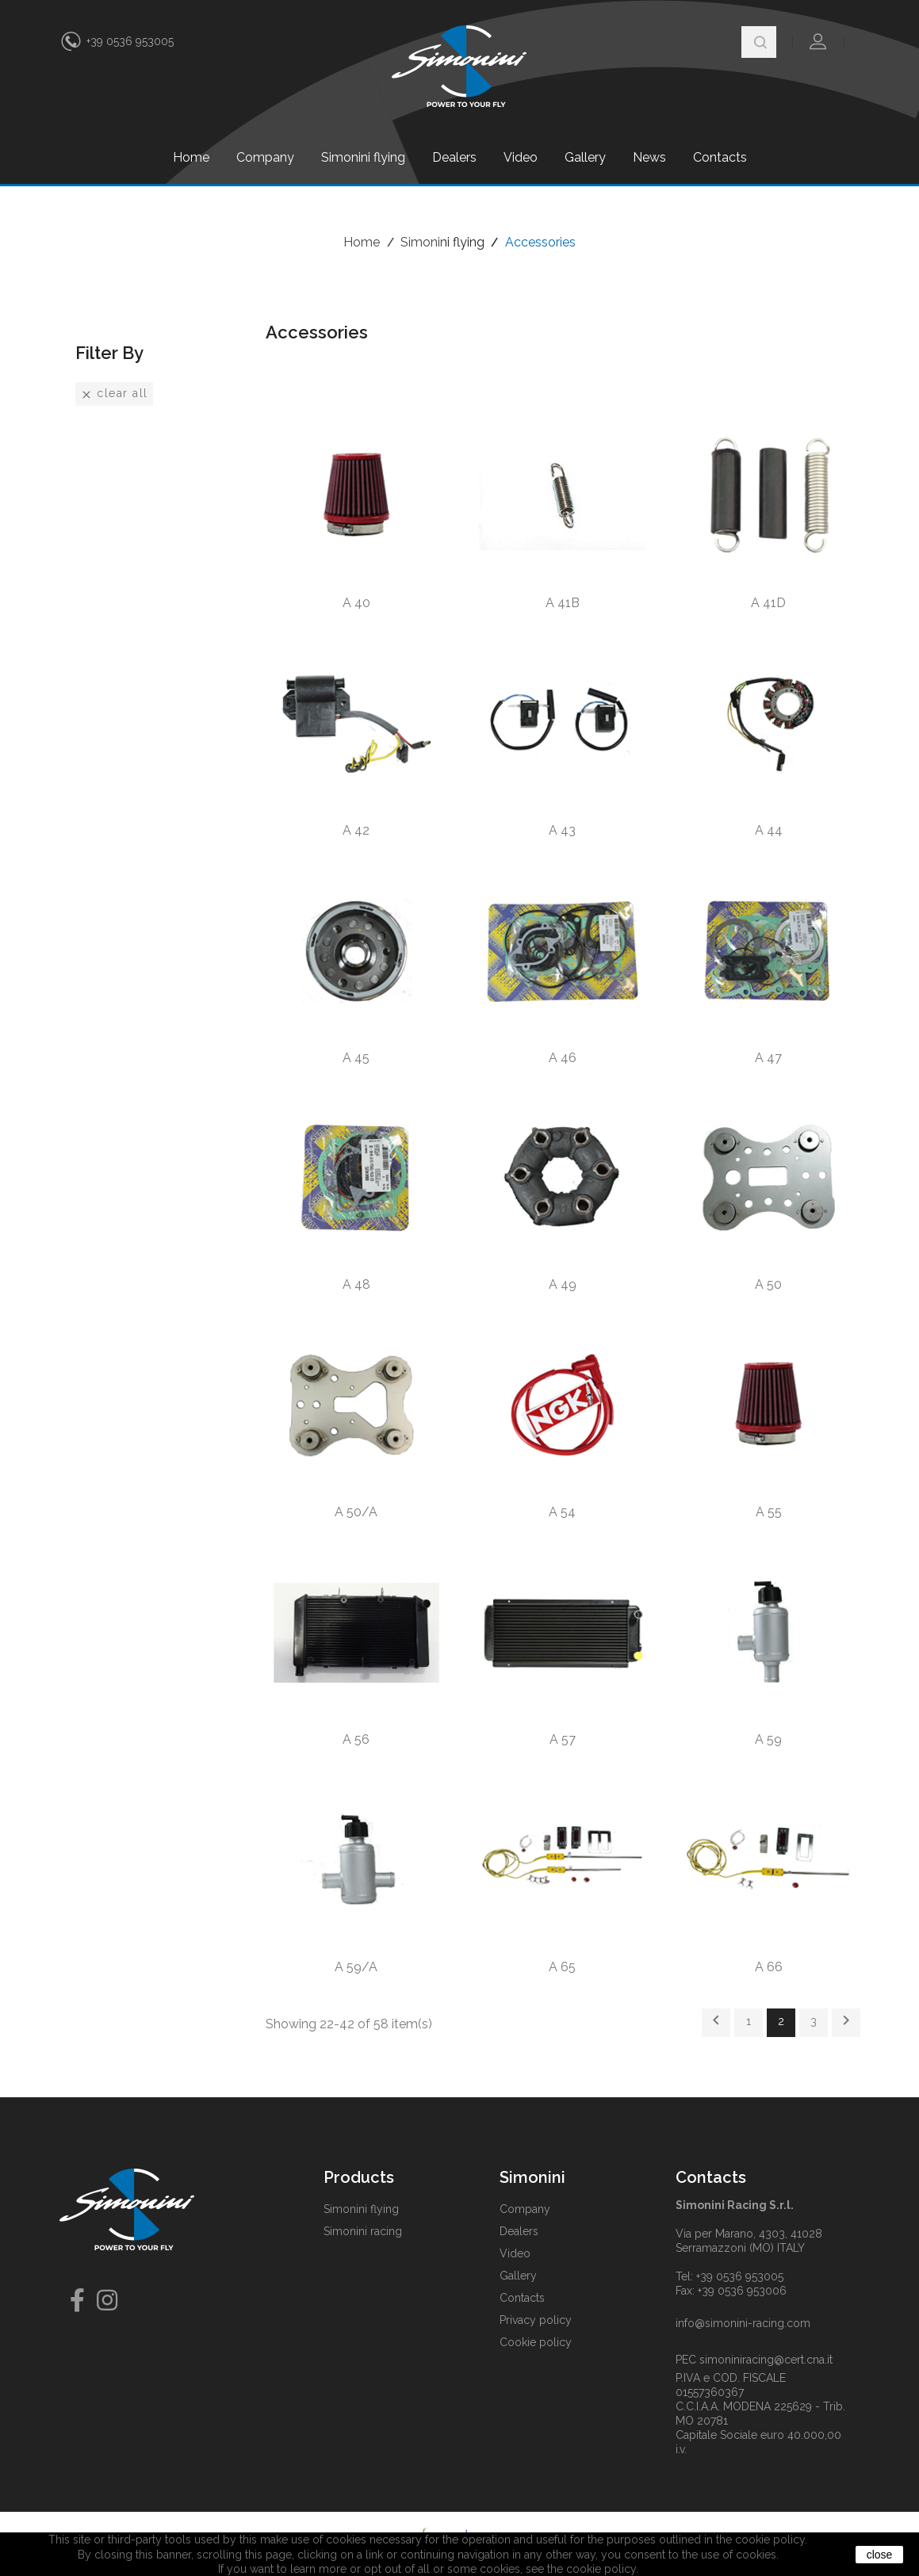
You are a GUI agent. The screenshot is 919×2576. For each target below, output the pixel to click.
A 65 (562, 1966)
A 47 (768, 1057)
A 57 (562, 1739)
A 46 (562, 1057)
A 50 (768, 1284)
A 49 (562, 1284)
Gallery (585, 157)
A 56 (356, 1739)
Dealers (454, 157)
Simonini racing (363, 2231)
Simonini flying (363, 157)
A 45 (356, 1057)
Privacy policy (536, 2320)
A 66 (769, 1966)
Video (521, 157)
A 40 (356, 602)
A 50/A (356, 1511)
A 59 (768, 1739)
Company (265, 157)
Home (191, 157)
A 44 (769, 830)
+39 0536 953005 (130, 41)
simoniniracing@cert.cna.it (766, 2359)
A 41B (563, 602)
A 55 (769, 1511)
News (649, 157)
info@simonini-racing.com (743, 2323)
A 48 (356, 1284)
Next (846, 2020)
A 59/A (356, 1966)
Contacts (720, 157)
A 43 (562, 830)
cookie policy (601, 2569)
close (880, 2554)
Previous (716, 2020)
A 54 (562, 1511)
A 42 (356, 830)
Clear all (114, 393)
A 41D (768, 602)
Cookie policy (536, 2342)
